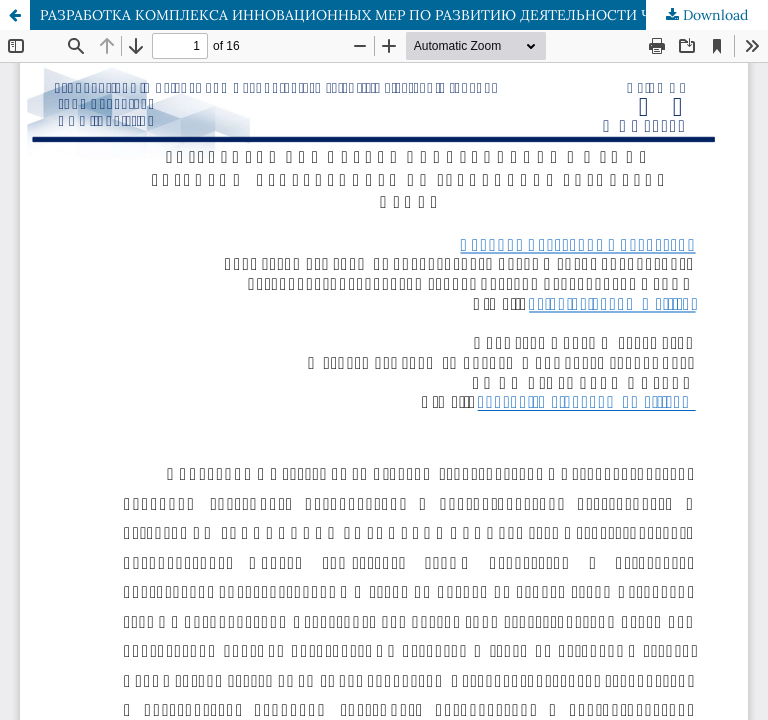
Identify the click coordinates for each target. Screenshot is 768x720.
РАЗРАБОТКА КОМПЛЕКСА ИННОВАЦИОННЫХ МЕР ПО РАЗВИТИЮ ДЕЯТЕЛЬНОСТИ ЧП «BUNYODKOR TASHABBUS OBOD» (404, 15)
